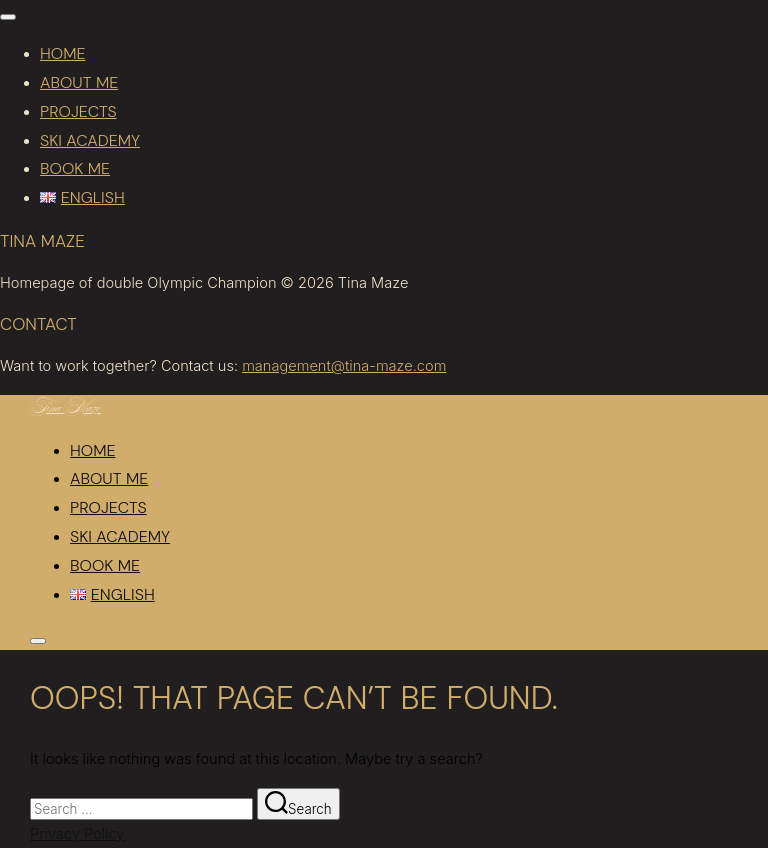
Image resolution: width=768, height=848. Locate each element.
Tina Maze (65, 409)
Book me (75, 168)
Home (62, 53)
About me (79, 82)
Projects (78, 111)
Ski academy (90, 140)
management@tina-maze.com (344, 366)
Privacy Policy (77, 834)
